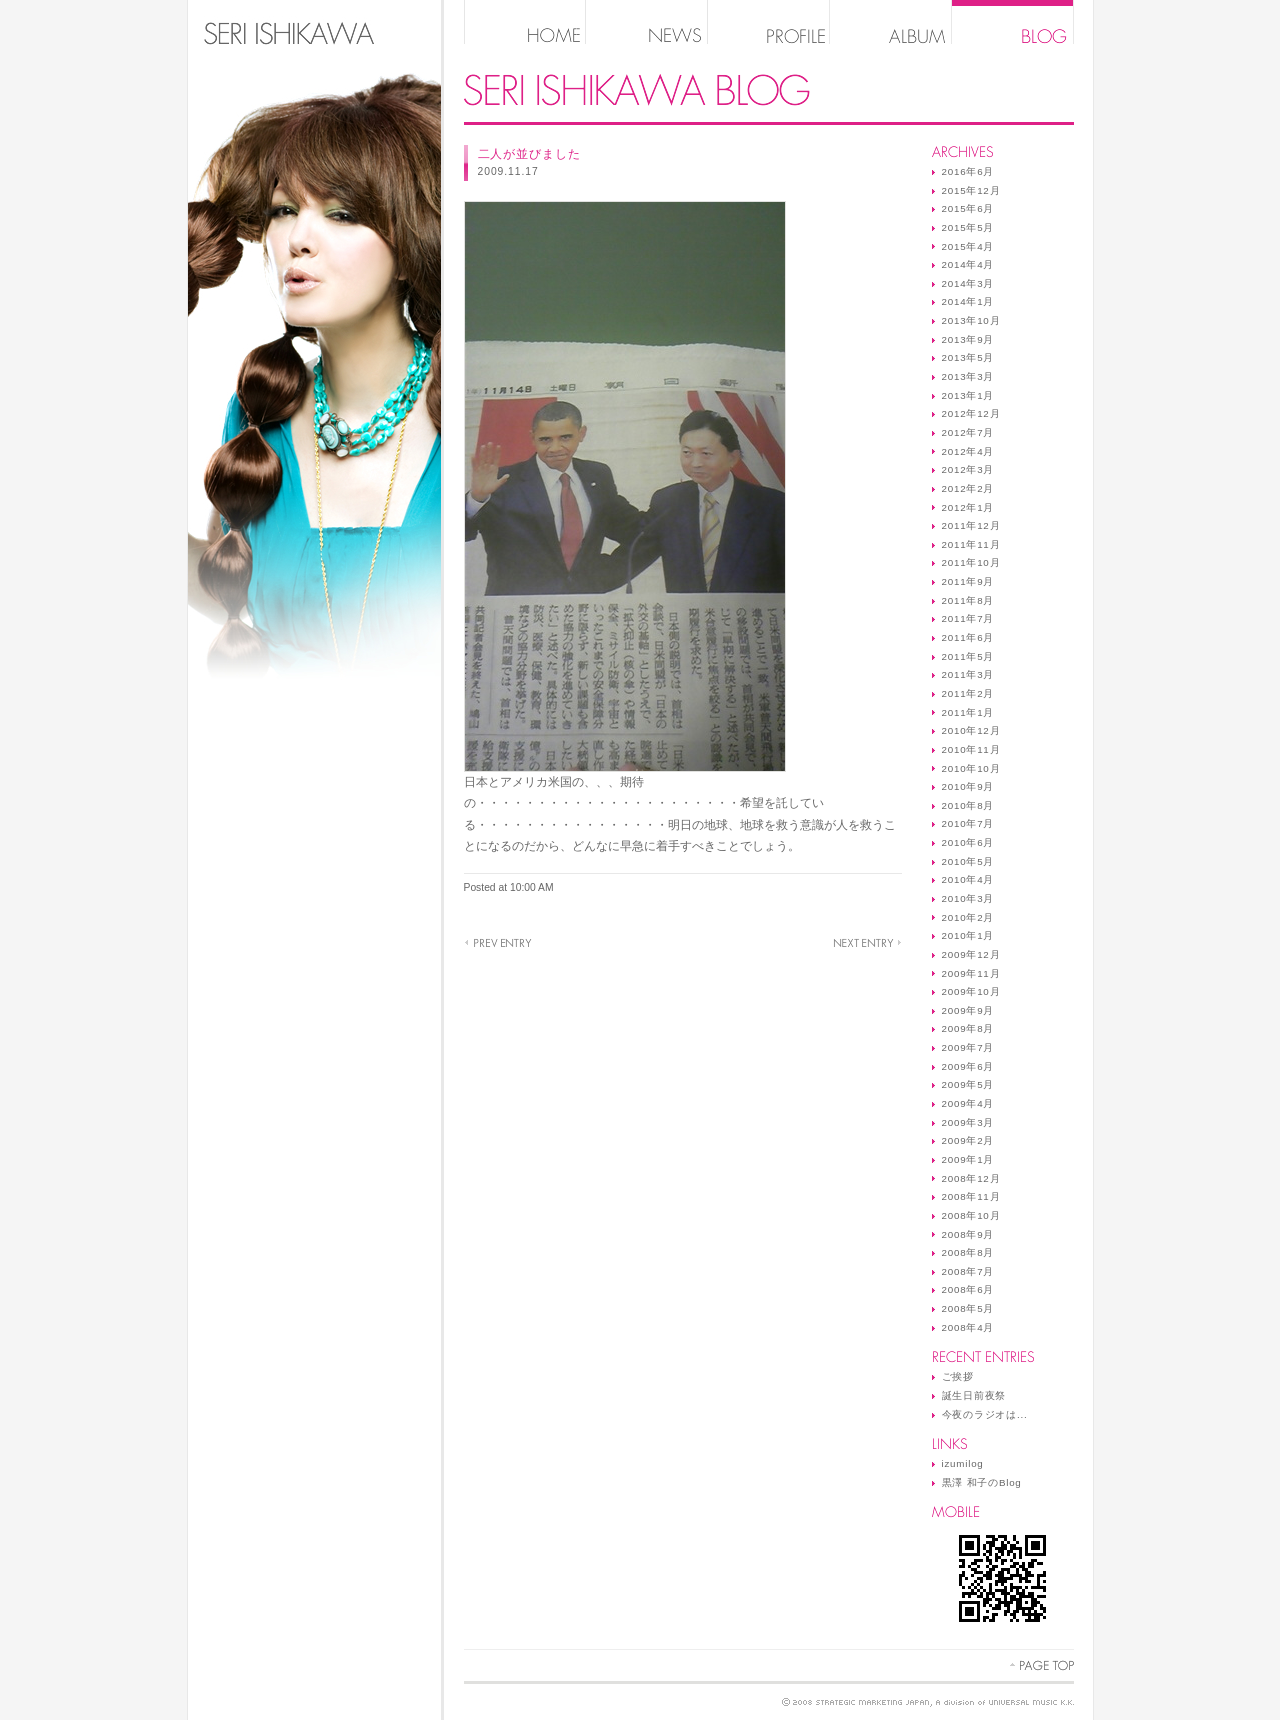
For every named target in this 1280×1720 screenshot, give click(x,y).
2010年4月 (968, 879)
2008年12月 (971, 1178)
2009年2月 (968, 1140)
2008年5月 (968, 1308)
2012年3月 (968, 469)
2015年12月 (971, 190)
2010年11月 (971, 749)
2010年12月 (971, 730)
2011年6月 (968, 637)
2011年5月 (968, 656)
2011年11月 (971, 544)
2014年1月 (968, 301)
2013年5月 (968, 357)
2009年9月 (968, 1010)
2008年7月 (968, 1271)
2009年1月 (968, 1159)
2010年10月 (971, 768)
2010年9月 (968, 786)
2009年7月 (968, 1047)
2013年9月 (968, 339)
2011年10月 (971, 562)
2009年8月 (968, 1028)
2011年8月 (968, 600)
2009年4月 (968, 1103)
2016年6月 (968, 171)
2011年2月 (968, 693)
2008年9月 (968, 1234)
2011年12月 (971, 525)
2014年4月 (968, 264)
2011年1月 (968, 712)
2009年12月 (971, 954)
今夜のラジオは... (985, 1414)
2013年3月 (968, 376)
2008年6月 (968, 1289)
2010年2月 (968, 917)
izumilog (963, 1463)
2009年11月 (971, 973)
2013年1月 (968, 395)
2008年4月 (968, 1327)
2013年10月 (971, 320)
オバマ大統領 (498, 943)
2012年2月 (968, 488)
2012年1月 (968, 507)
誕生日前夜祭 (974, 1395)
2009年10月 (971, 991)
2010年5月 (968, 861)
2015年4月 (968, 246)
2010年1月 (968, 935)
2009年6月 (968, 1066)
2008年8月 (968, 1252)
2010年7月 (968, 823)
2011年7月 (968, 618)
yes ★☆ (867, 943)
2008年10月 (971, 1215)
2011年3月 (968, 674)
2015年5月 (968, 227)
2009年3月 (968, 1122)
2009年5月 (968, 1084)
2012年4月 (968, 451)
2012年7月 (968, 432)
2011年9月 (968, 581)
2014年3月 (968, 283)
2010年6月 (968, 842)
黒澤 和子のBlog (982, 1482)
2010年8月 (968, 805)
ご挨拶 (958, 1376)
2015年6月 (968, 208)
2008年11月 (971, 1196)
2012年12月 (971, 413)
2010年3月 (968, 898)
